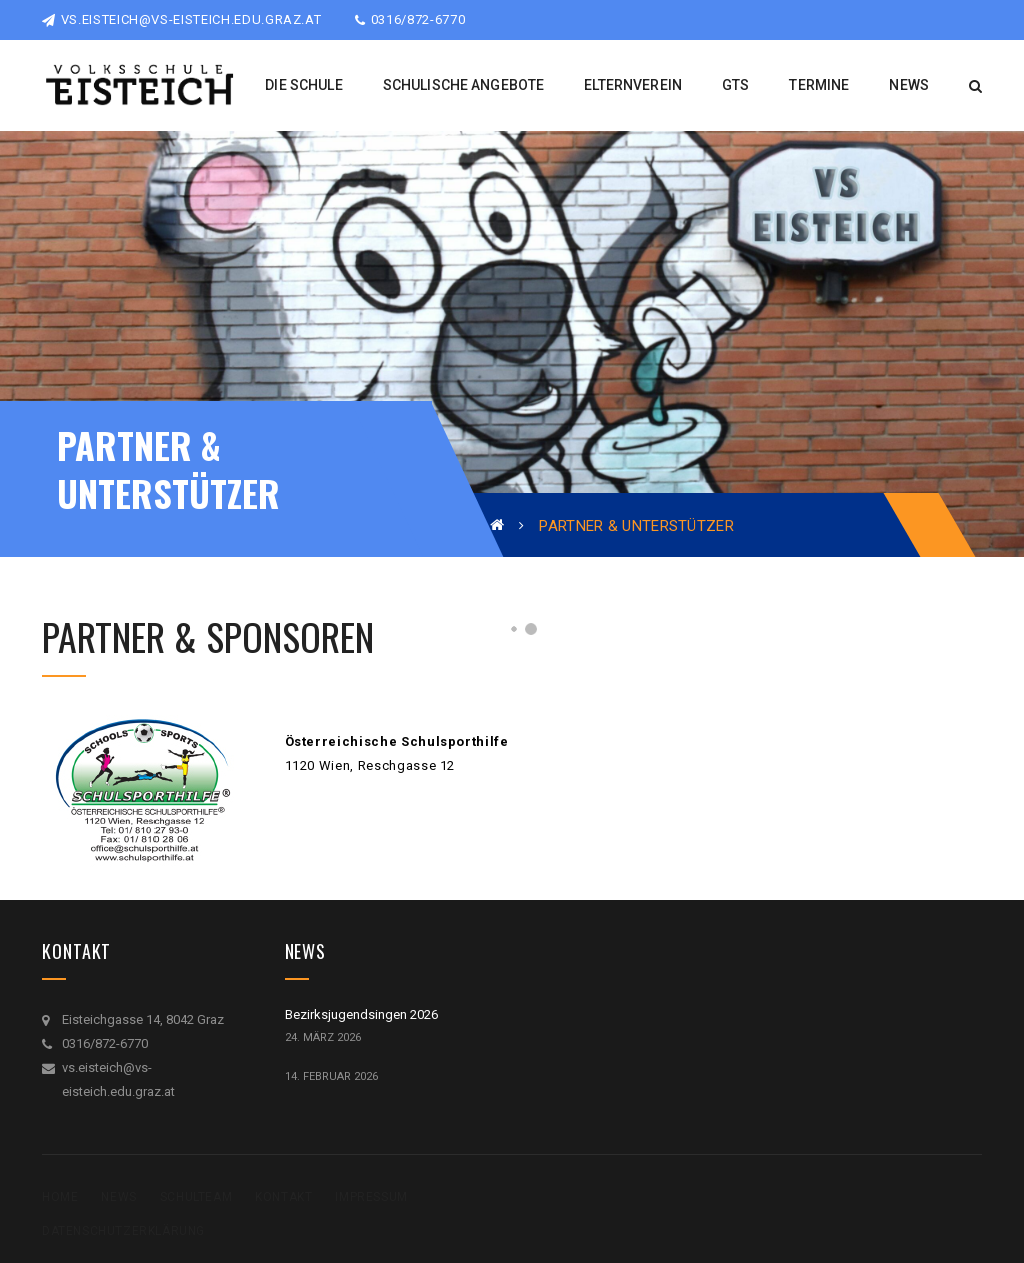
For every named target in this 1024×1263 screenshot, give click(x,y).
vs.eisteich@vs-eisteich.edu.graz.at (181, 19)
